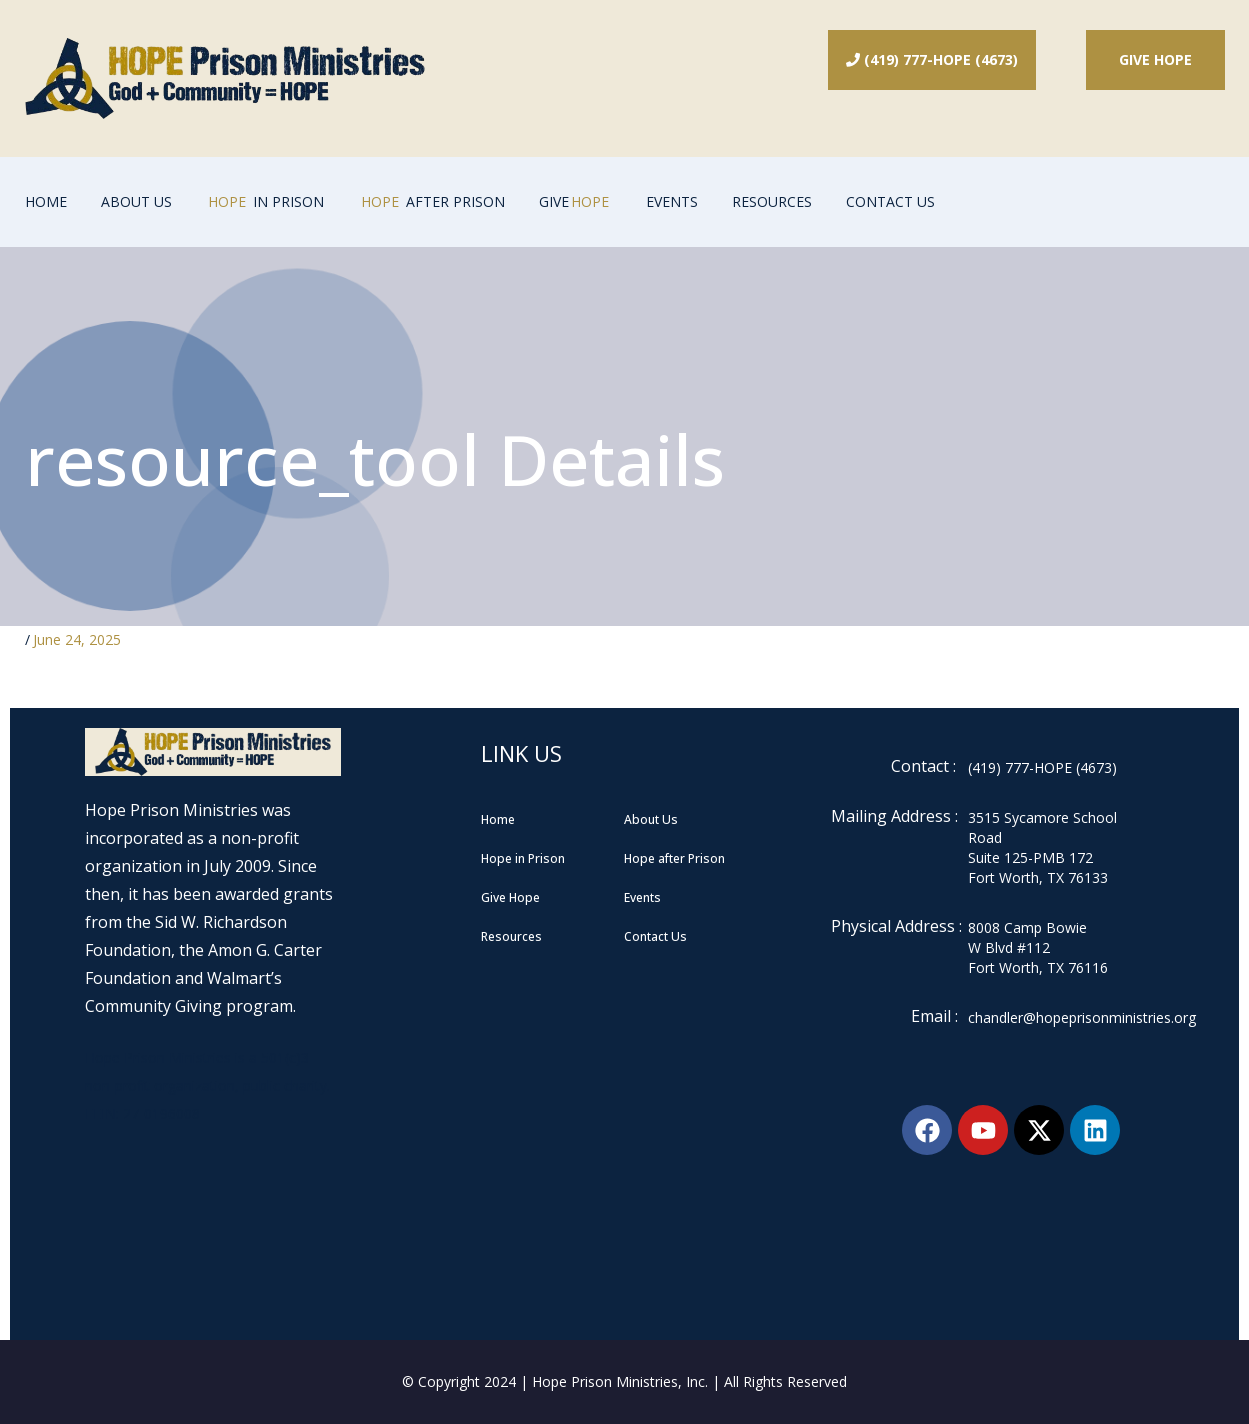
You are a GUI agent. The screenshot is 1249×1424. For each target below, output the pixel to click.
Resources (772, 201)
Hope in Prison (523, 858)
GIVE (576, 201)
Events (672, 201)
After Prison (431, 201)
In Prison (265, 201)
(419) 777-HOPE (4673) (932, 59)
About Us (136, 201)
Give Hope (1155, 59)
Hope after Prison (674, 858)
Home (46, 201)
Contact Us (890, 201)
